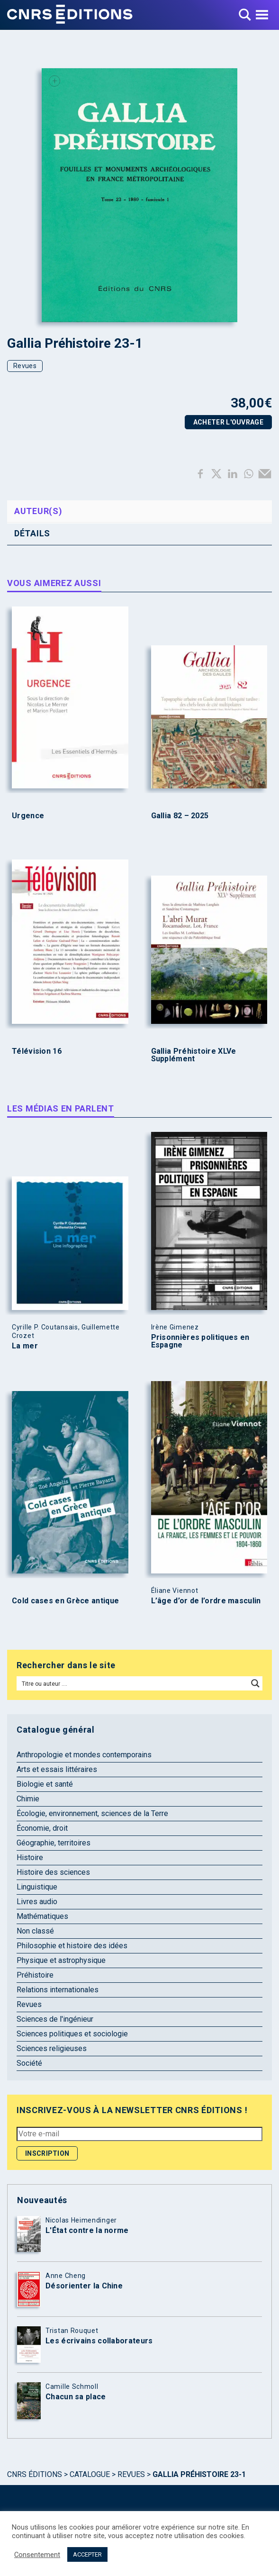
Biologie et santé (45, 1784)
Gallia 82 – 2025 (180, 816)
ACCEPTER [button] (87, 2554)
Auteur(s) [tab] (38, 511)
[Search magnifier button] (255, 1683)
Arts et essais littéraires (57, 1769)
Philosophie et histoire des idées (72, 1945)
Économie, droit (42, 1828)
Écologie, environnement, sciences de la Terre (92, 1813)
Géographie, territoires (53, 1842)
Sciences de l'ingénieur (55, 2019)
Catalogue (90, 2474)
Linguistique (37, 1886)
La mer (25, 1346)
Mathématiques (42, 1916)
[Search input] (133, 1683)
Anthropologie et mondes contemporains (84, 1754)
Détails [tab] (32, 533)
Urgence (28, 816)
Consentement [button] (37, 2554)
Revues (24, 366)
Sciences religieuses (52, 2048)
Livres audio (37, 1901)
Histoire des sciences (53, 1872)
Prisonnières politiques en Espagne (200, 1341)
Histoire (30, 1857)
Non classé (35, 1930)
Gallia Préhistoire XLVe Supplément (193, 1055)
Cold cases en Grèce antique (65, 1601)
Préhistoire (35, 1974)
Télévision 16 (37, 1051)
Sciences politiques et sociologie (72, 2033)
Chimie (28, 1798)
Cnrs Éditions (34, 2474)
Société (29, 2063)
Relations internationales (58, 1989)
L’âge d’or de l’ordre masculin (206, 1601)
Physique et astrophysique (61, 1960)
